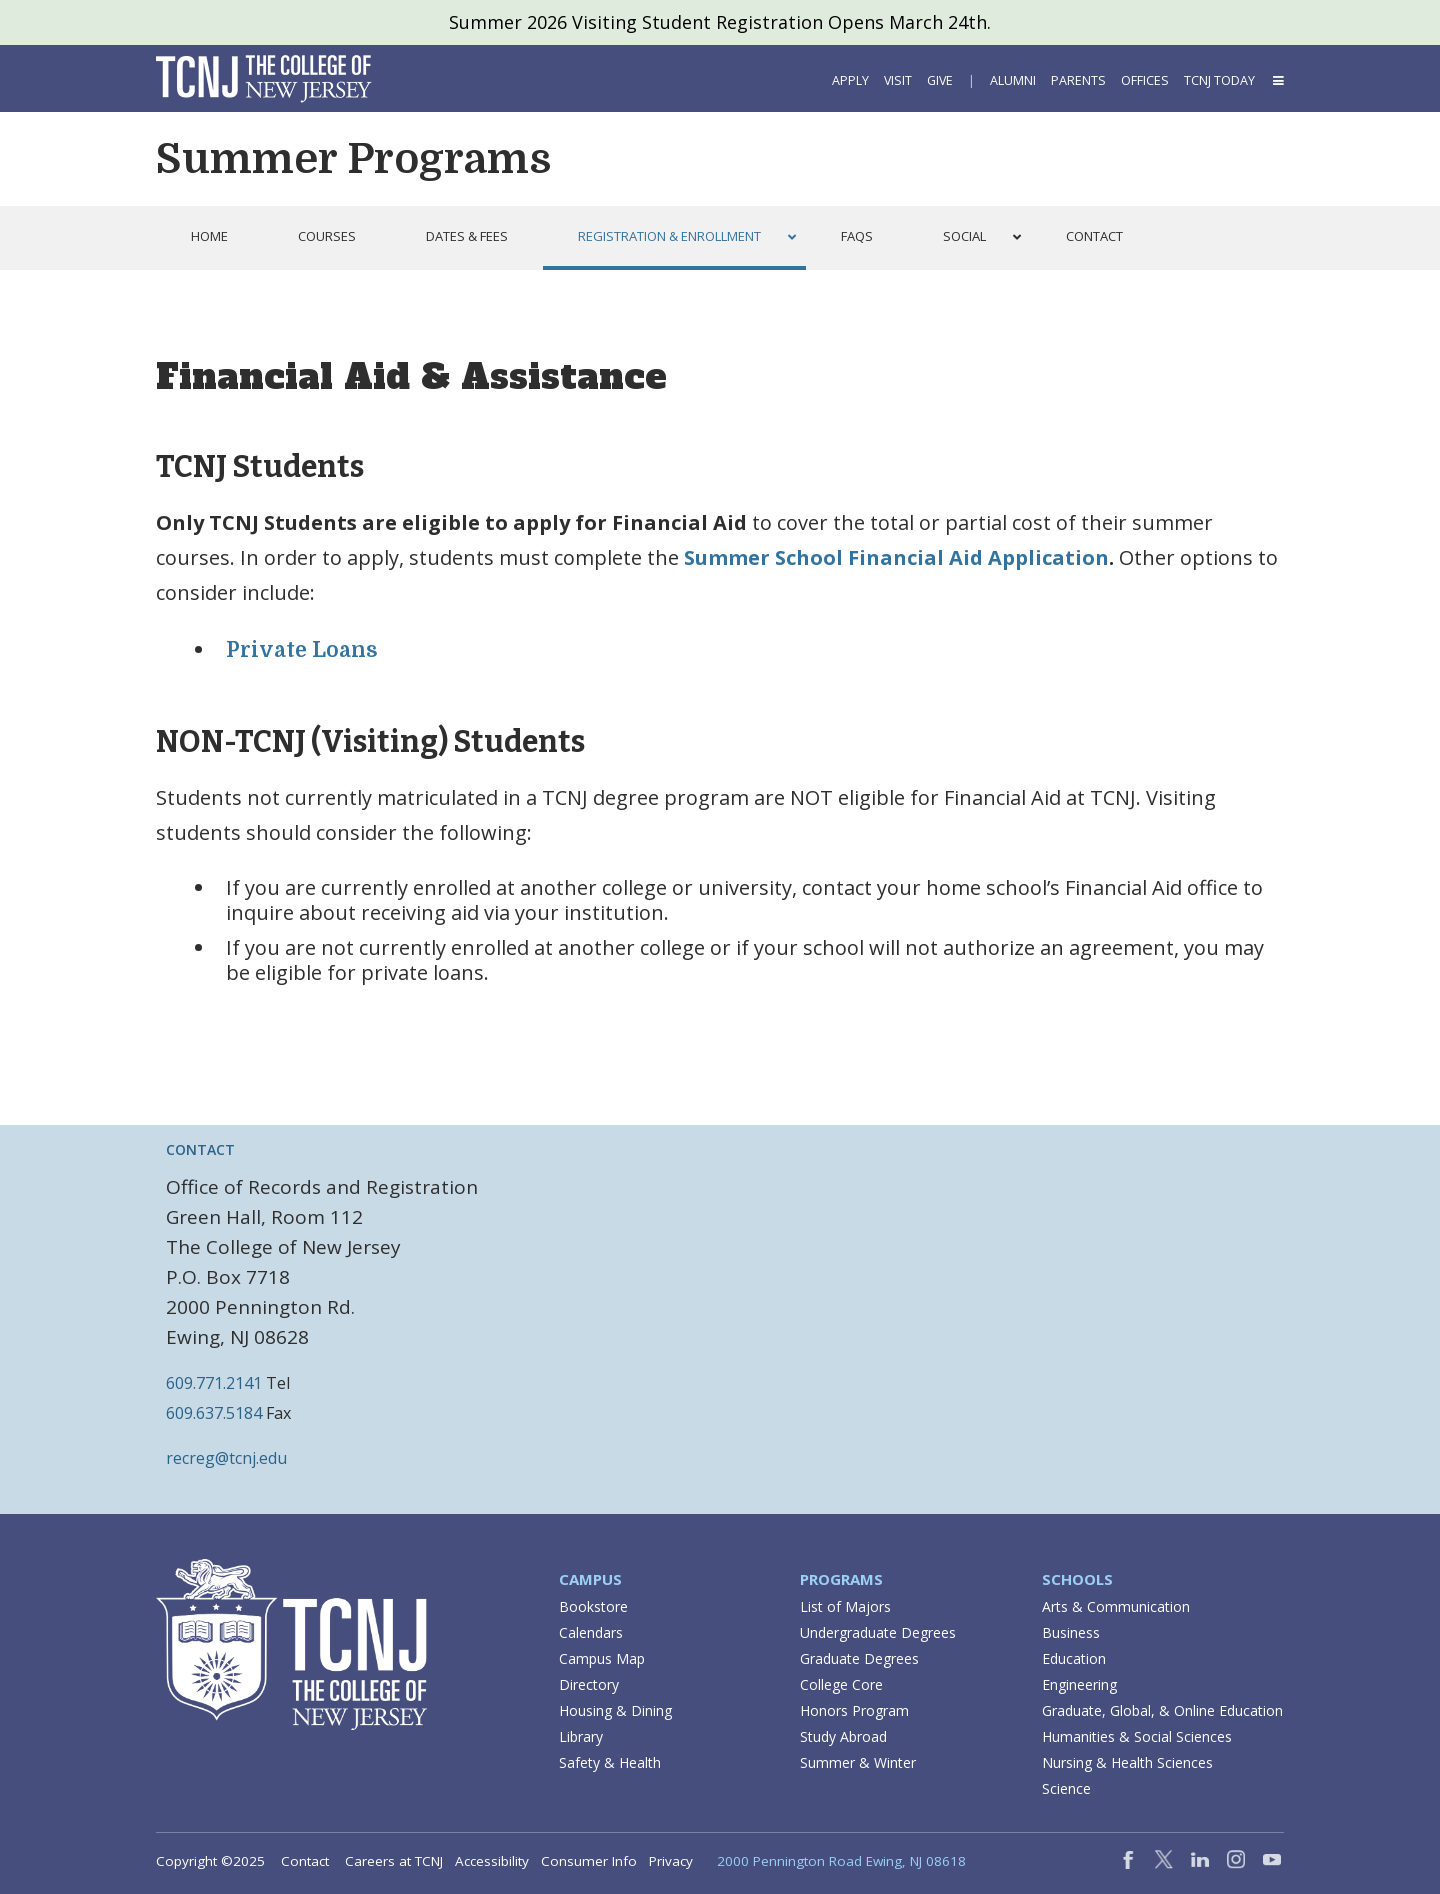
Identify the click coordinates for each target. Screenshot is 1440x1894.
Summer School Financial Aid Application (896, 557)
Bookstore (593, 1606)
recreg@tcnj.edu (226, 1458)
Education (1074, 1658)
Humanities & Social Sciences (1137, 1736)
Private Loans (302, 650)
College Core (841, 1684)
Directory (589, 1684)
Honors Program (854, 1710)
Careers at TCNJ (394, 1861)
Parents (1078, 80)
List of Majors (845, 1606)
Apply (850, 80)
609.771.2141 (214, 1383)
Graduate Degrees (859, 1658)
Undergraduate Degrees (878, 1632)
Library (581, 1736)
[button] (1277, 80)
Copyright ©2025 (210, 1861)
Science (1066, 1788)
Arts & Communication (1116, 1606)
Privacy (671, 1861)
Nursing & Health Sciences (1127, 1762)
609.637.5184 (214, 1413)
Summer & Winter (858, 1762)
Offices (1145, 80)
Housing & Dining (615, 1710)
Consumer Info (589, 1861)
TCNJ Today (1219, 80)
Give (940, 80)
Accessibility (492, 1861)
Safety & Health (610, 1762)
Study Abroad (843, 1736)
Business (1071, 1632)
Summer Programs (353, 159)
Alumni (1013, 80)
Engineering (1079, 1684)
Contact (305, 1861)
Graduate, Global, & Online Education (1162, 1710)
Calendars (591, 1632)
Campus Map (602, 1658)
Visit (898, 80)
